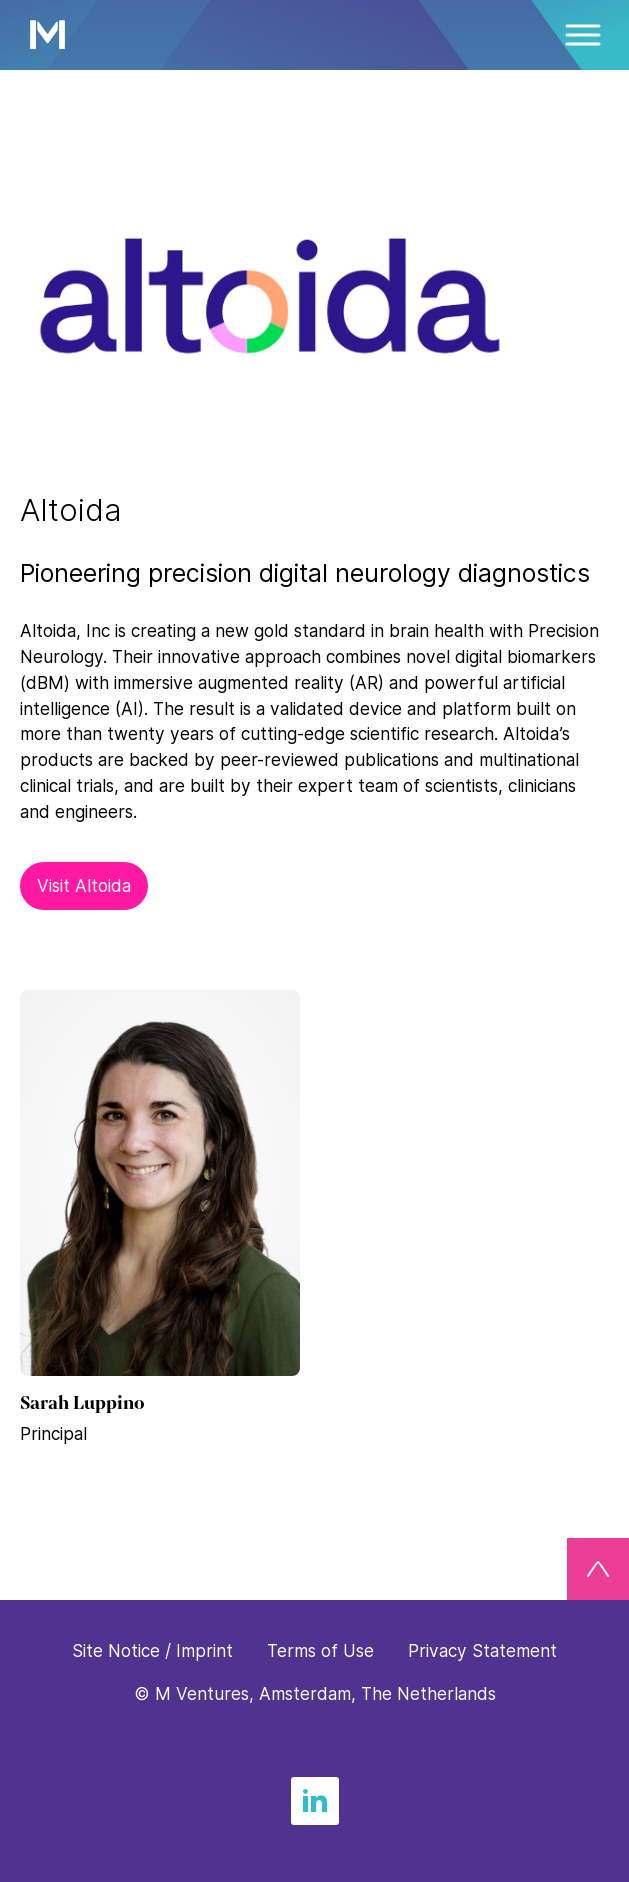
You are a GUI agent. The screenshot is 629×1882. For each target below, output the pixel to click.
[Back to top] (598, 1569)
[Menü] (584, 35)
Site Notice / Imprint (152, 1650)
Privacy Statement (482, 1650)
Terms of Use (320, 1650)
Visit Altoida (84, 885)
